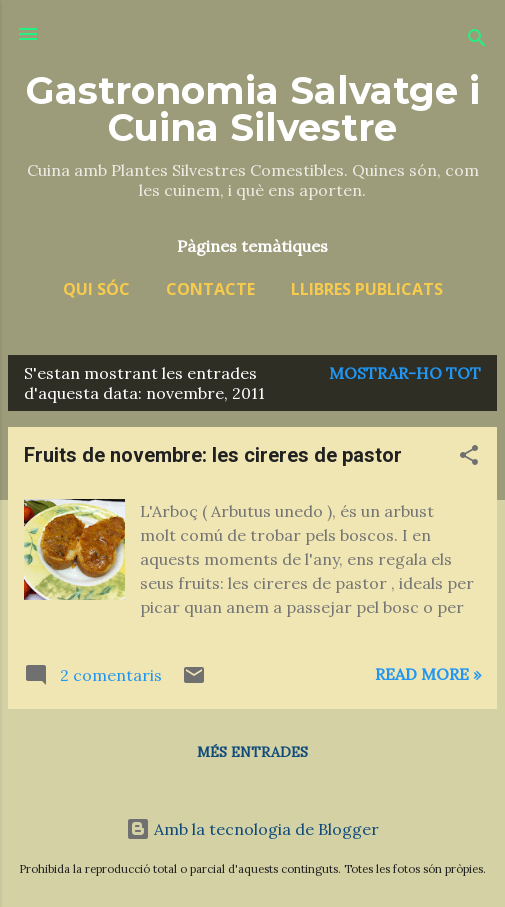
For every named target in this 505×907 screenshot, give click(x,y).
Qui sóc (96, 289)
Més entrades (252, 752)
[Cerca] (477, 40)
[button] (469, 458)
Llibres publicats (367, 289)
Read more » (428, 674)
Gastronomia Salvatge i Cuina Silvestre (253, 109)
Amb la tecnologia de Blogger (252, 829)
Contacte (210, 289)
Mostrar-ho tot (405, 373)
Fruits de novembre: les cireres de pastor (213, 455)
